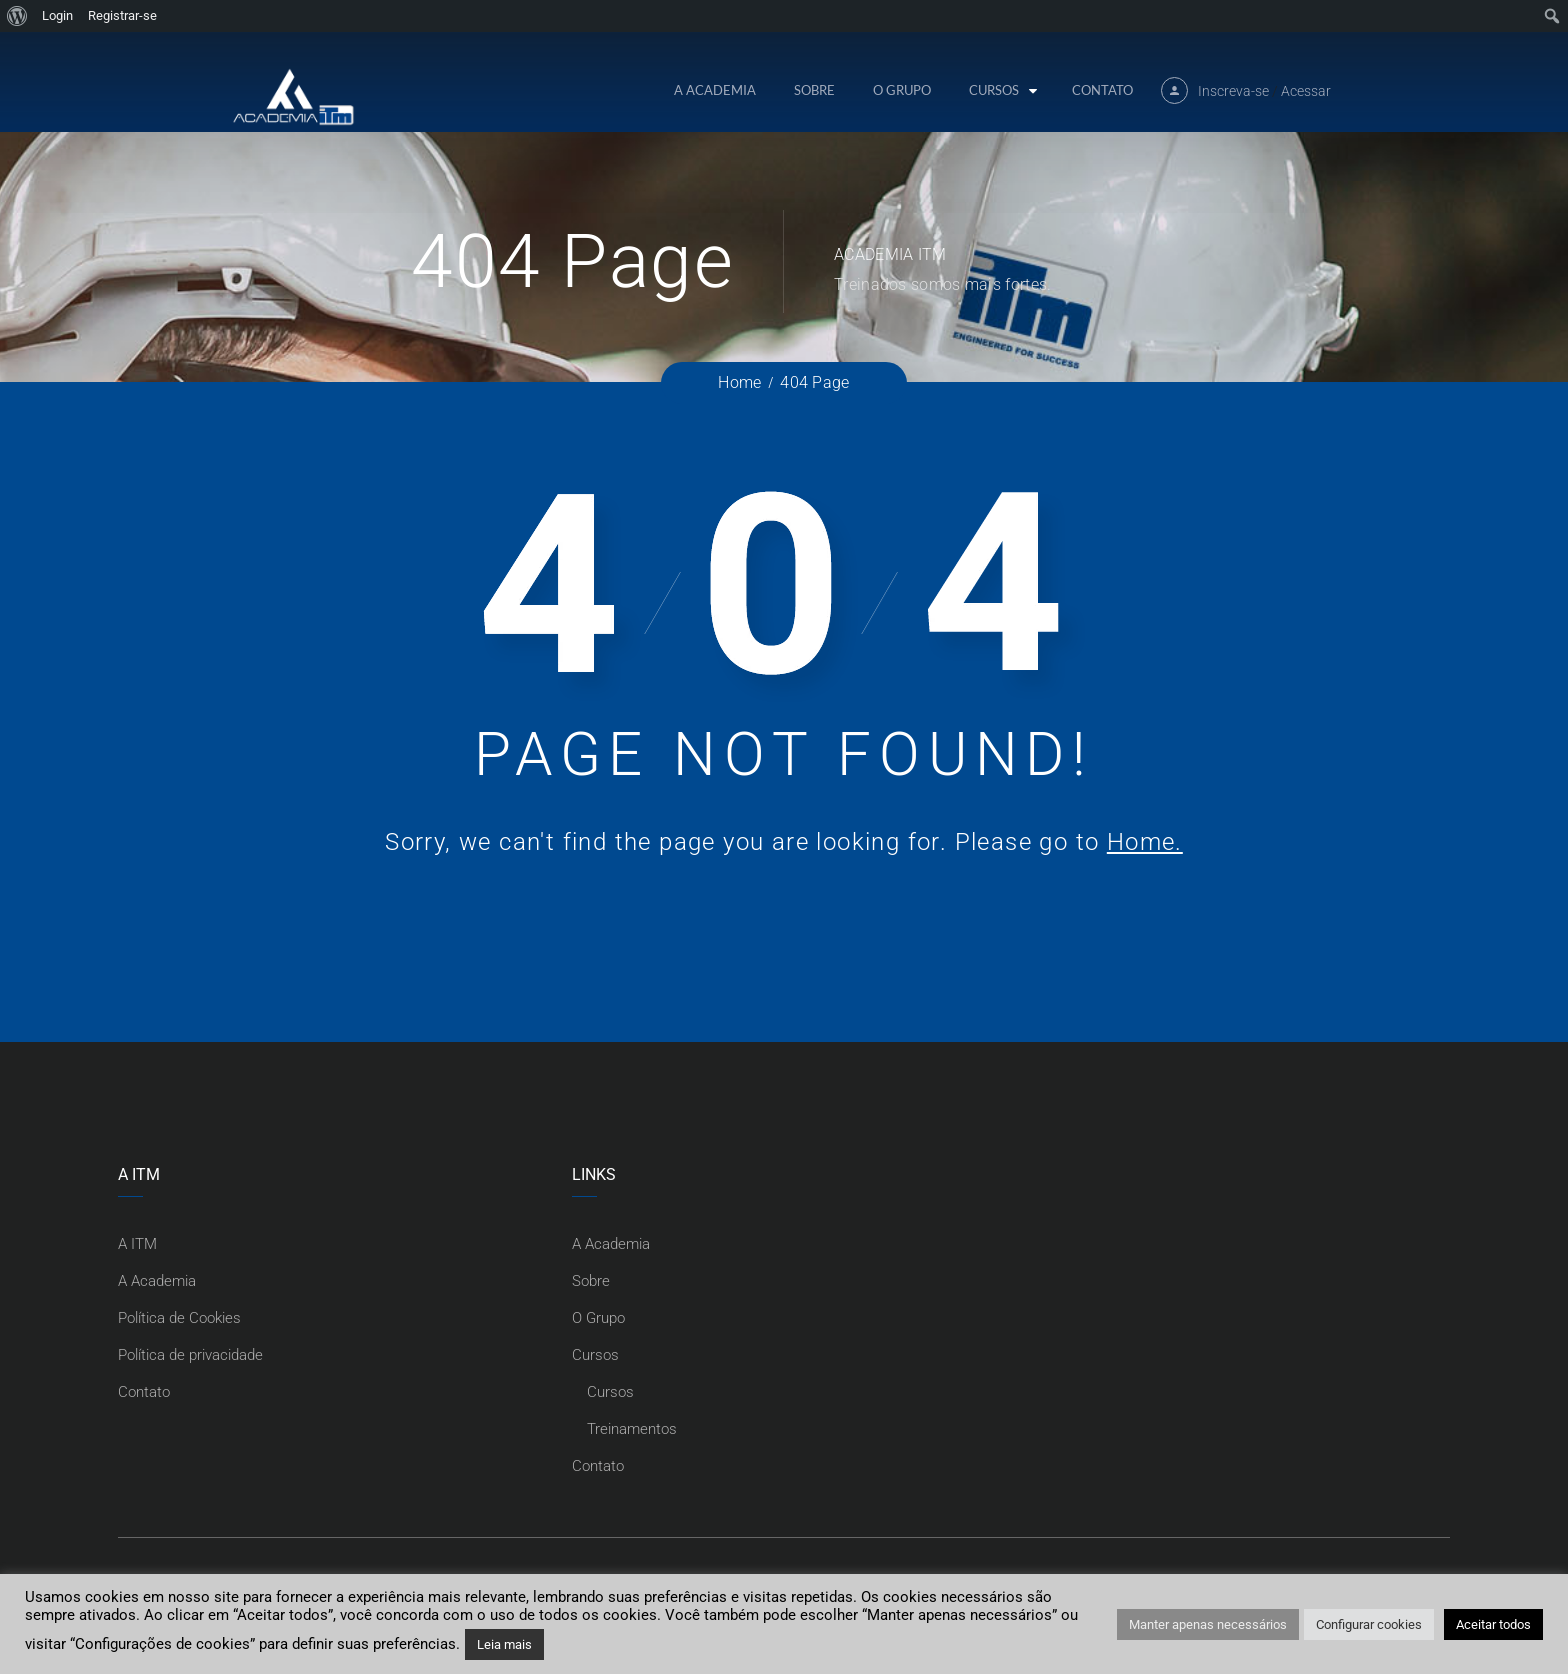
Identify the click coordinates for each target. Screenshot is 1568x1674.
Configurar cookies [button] (1369, 1624)
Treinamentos (632, 1429)
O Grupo (902, 90)
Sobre (814, 90)
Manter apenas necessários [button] (1208, 1624)
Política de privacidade (190, 1355)
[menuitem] (17, 16)
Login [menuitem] (57, 15)
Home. (1145, 842)
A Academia (715, 90)
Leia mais (504, 1644)
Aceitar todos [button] (1493, 1624)
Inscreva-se (1233, 91)
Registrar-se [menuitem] (122, 15)
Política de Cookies (179, 1318)
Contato (1102, 90)
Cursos (994, 90)
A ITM (137, 1244)
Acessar (1306, 91)
